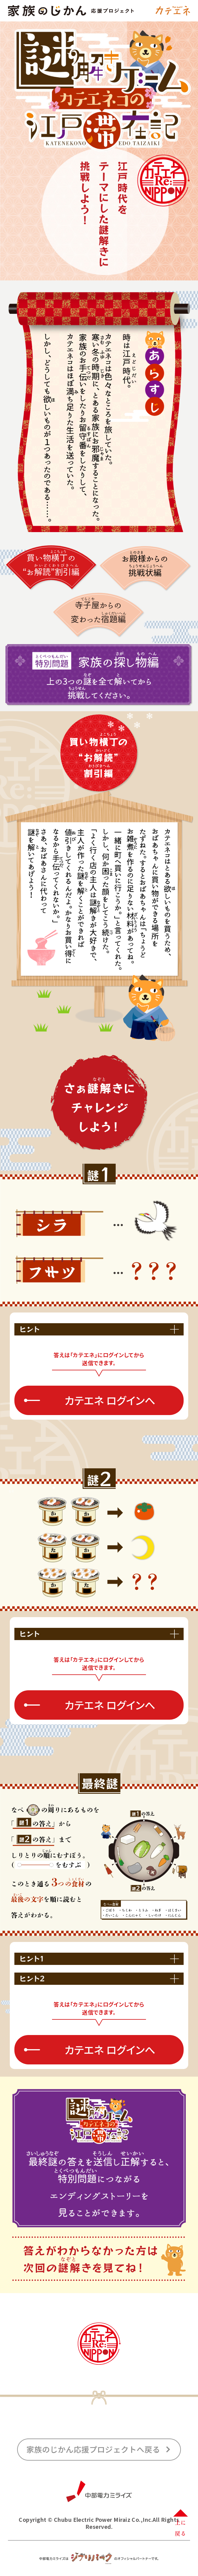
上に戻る (180, 2521)
